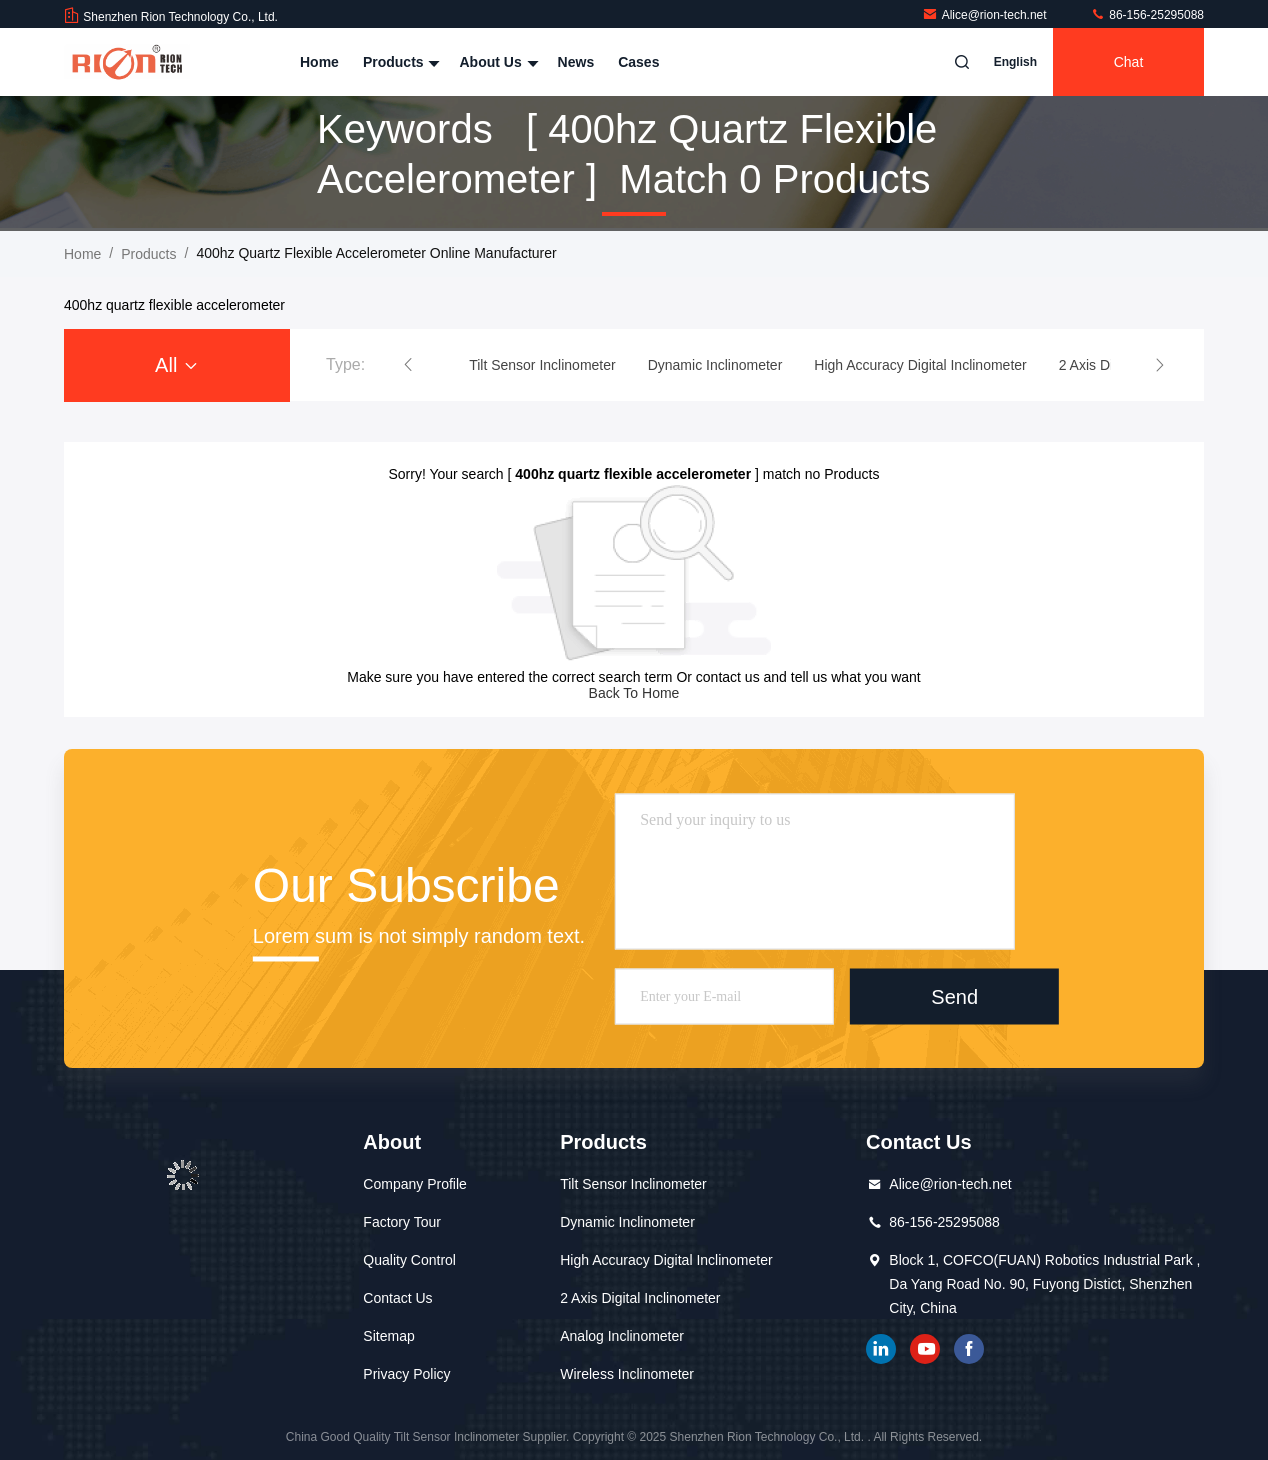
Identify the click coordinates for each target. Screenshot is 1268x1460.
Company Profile (415, 1184)
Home (319, 62)
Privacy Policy (406, 1374)
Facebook (969, 1349)
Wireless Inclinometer (627, 1374)
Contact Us (397, 1298)
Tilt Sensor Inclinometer (633, 1184)
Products (399, 62)
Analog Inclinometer (622, 1336)
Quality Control (409, 1260)
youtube (925, 1349)
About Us (496, 62)
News (576, 62)
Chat (1129, 62)
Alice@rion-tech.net (986, 15)
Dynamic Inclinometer (627, 1222)
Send (954, 996)
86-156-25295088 (1147, 15)
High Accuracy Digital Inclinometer (666, 1260)
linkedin (881, 1349)
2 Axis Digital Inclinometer (640, 1298)
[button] (408, 365)
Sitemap (388, 1336)
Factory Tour (402, 1222)
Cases (638, 62)
